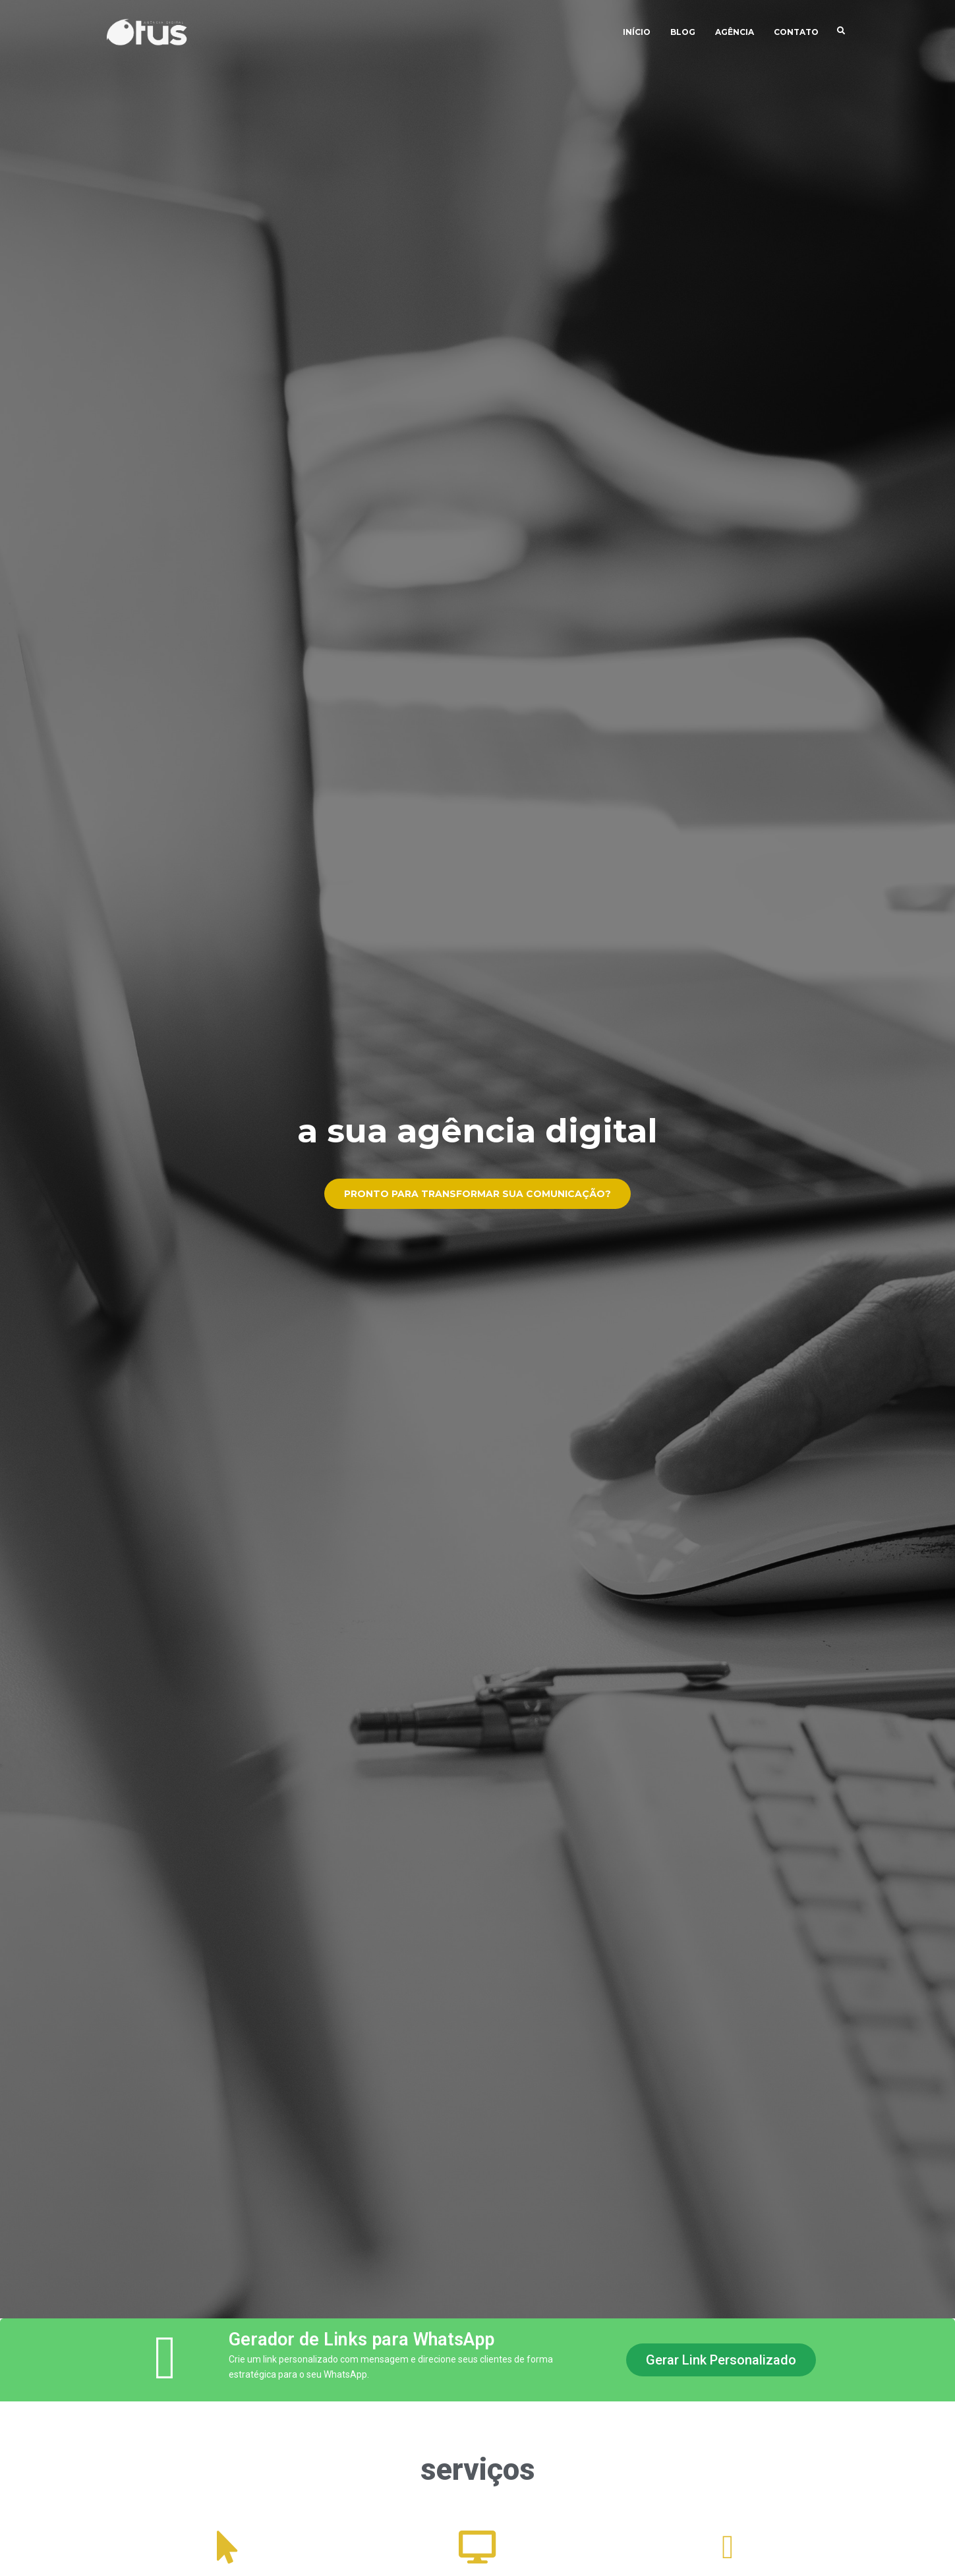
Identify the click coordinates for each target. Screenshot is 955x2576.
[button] (721, 2359)
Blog (682, 33)
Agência (734, 33)
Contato (796, 33)
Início (637, 33)
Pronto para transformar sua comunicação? (477, 1199)
